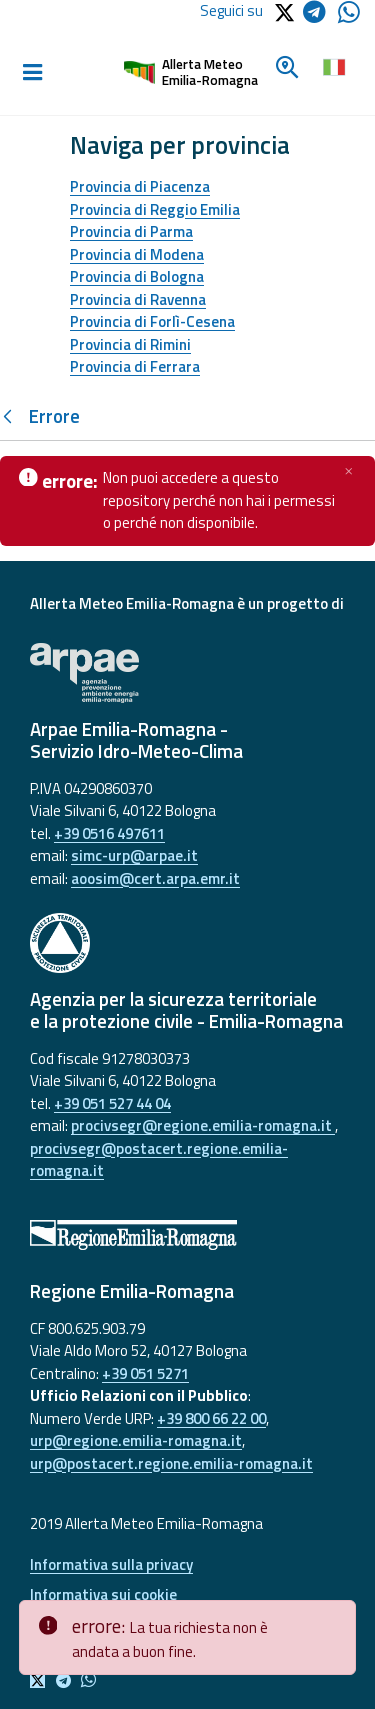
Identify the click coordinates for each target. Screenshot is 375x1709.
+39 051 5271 (145, 1373)
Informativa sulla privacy (111, 1564)
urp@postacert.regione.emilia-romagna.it (171, 1463)
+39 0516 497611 (109, 833)
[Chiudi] (349, 471)
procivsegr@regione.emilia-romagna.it (203, 1125)
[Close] (337, 1616)
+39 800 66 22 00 (211, 1418)
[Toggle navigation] (32, 73)
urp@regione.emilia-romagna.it (136, 1440)
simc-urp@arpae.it (134, 855)
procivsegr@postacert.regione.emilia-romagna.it (159, 1160)
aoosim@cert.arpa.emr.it (155, 878)
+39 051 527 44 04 (112, 1103)
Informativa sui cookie (103, 1594)
